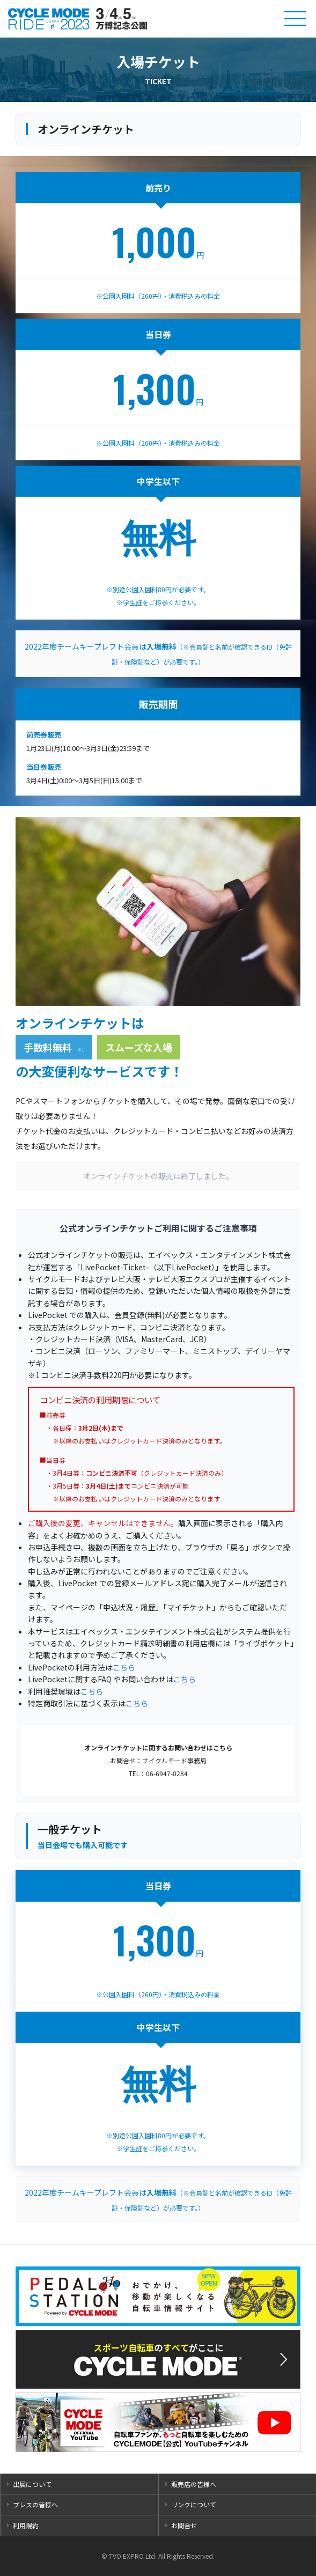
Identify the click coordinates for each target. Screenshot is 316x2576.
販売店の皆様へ (193, 2484)
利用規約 (26, 2525)
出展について (32, 2484)
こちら (124, 1667)
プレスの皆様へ (35, 2504)
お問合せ (184, 2525)
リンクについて (193, 2504)
